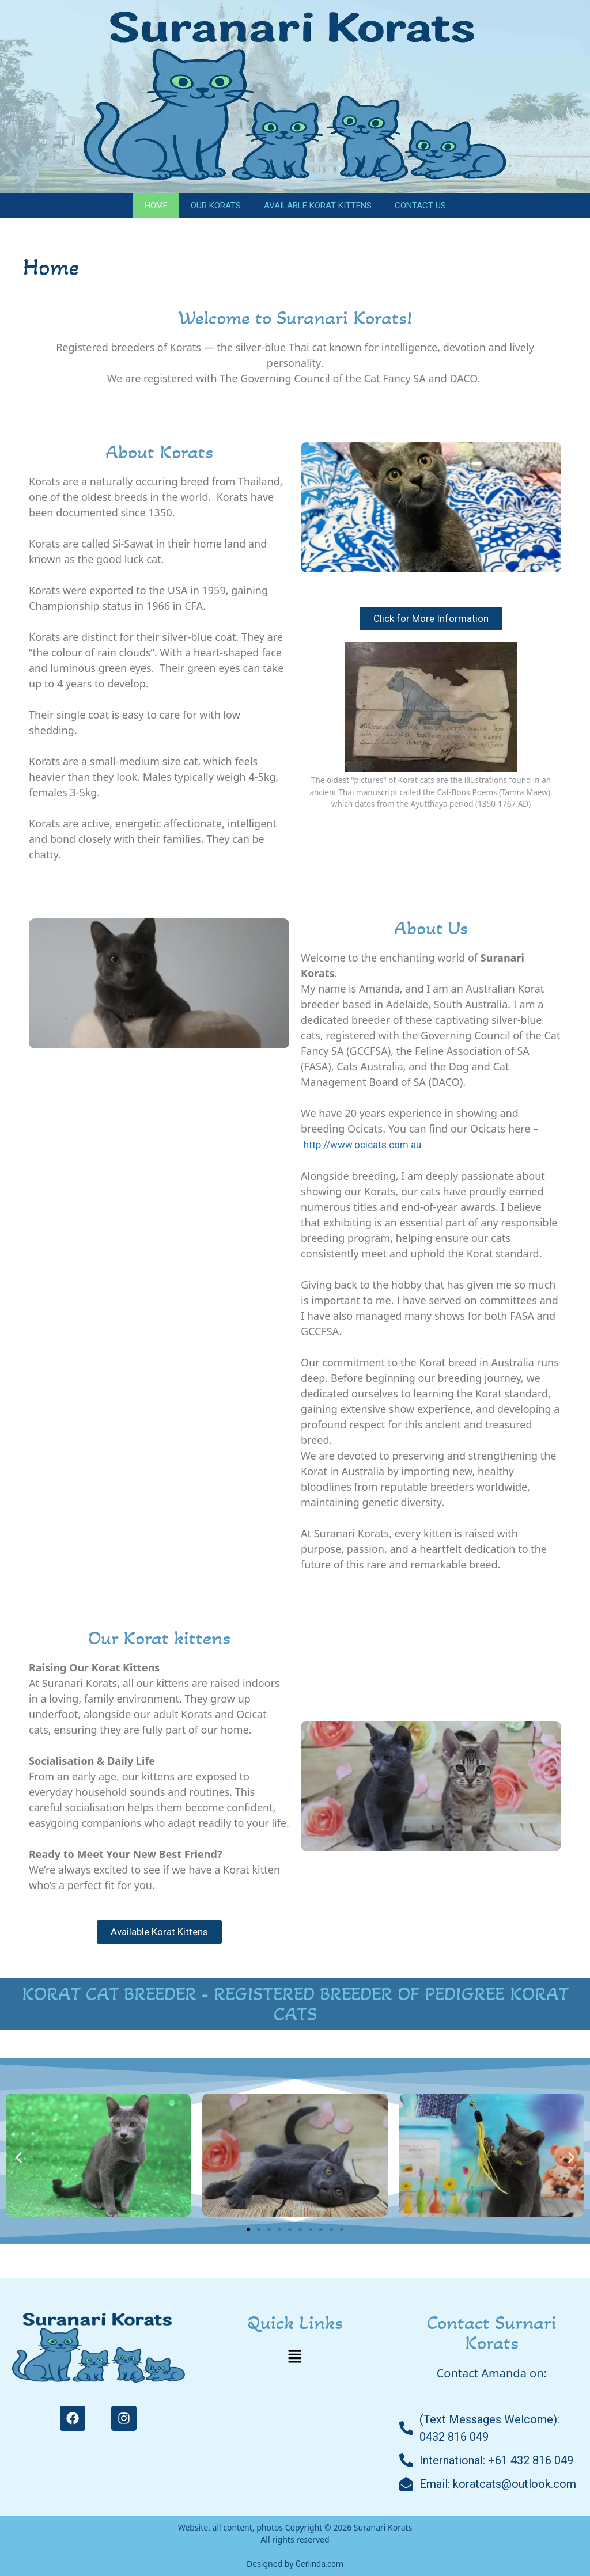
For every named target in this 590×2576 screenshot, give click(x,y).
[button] (19, 2157)
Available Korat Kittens (318, 205)
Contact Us (420, 205)
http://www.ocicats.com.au (362, 1144)
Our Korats (216, 205)
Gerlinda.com (319, 2564)
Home (156, 205)
